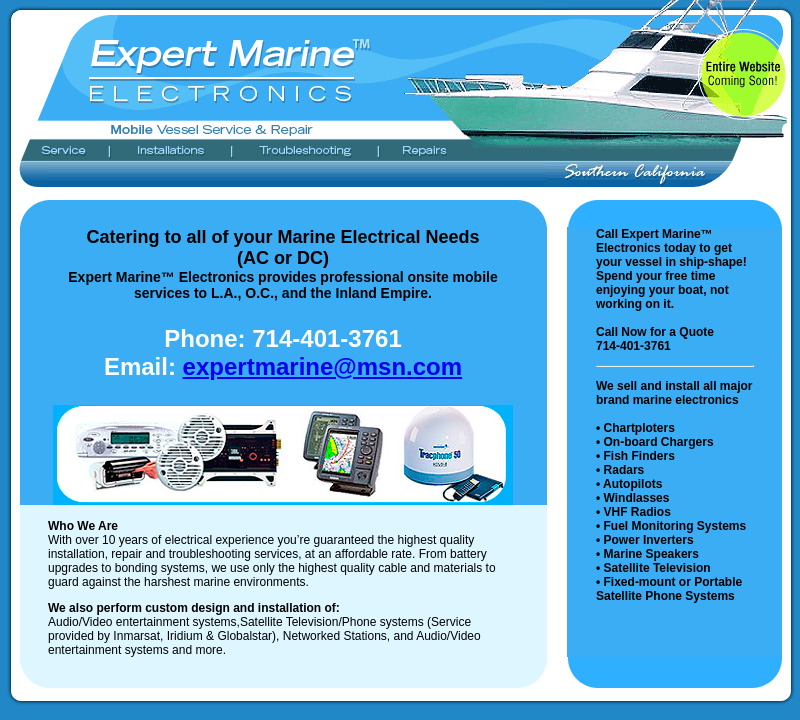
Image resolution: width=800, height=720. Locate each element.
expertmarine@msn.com (323, 366)
